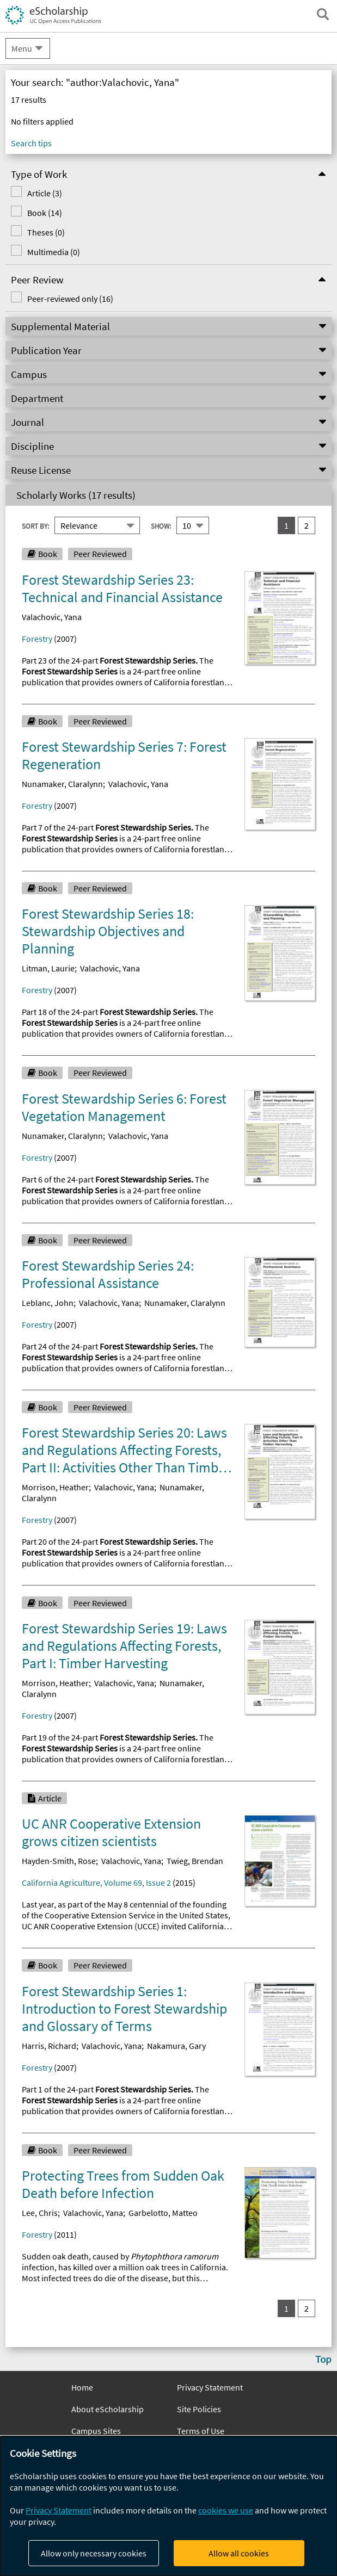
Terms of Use (200, 2430)
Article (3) (44, 193)
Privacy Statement (210, 2387)
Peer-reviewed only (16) (70, 298)
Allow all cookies (239, 2553)
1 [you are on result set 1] (286, 525)
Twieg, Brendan (195, 1860)
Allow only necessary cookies (93, 2553)
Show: (161, 526)
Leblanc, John (47, 1302)
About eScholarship (107, 2409)
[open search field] (323, 14)
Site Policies (199, 2409)
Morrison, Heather (55, 1487)
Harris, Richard (49, 2045)
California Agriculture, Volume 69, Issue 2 (96, 1882)
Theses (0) (46, 232)
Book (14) (44, 212)
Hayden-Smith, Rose (59, 1860)
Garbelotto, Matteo (163, 2212)
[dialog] (168, 2506)
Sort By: (35, 526)
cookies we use (225, 2510)
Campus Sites (96, 2430)
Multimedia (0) (53, 251)
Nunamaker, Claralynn (62, 783)
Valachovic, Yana (52, 616)
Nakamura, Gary (176, 2045)
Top (323, 2359)
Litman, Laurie (48, 968)
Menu (21, 48)
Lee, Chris (40, 2212)
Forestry (37, 638)
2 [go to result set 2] (306, 525)
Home (82, 2387)
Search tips (31, 143)
